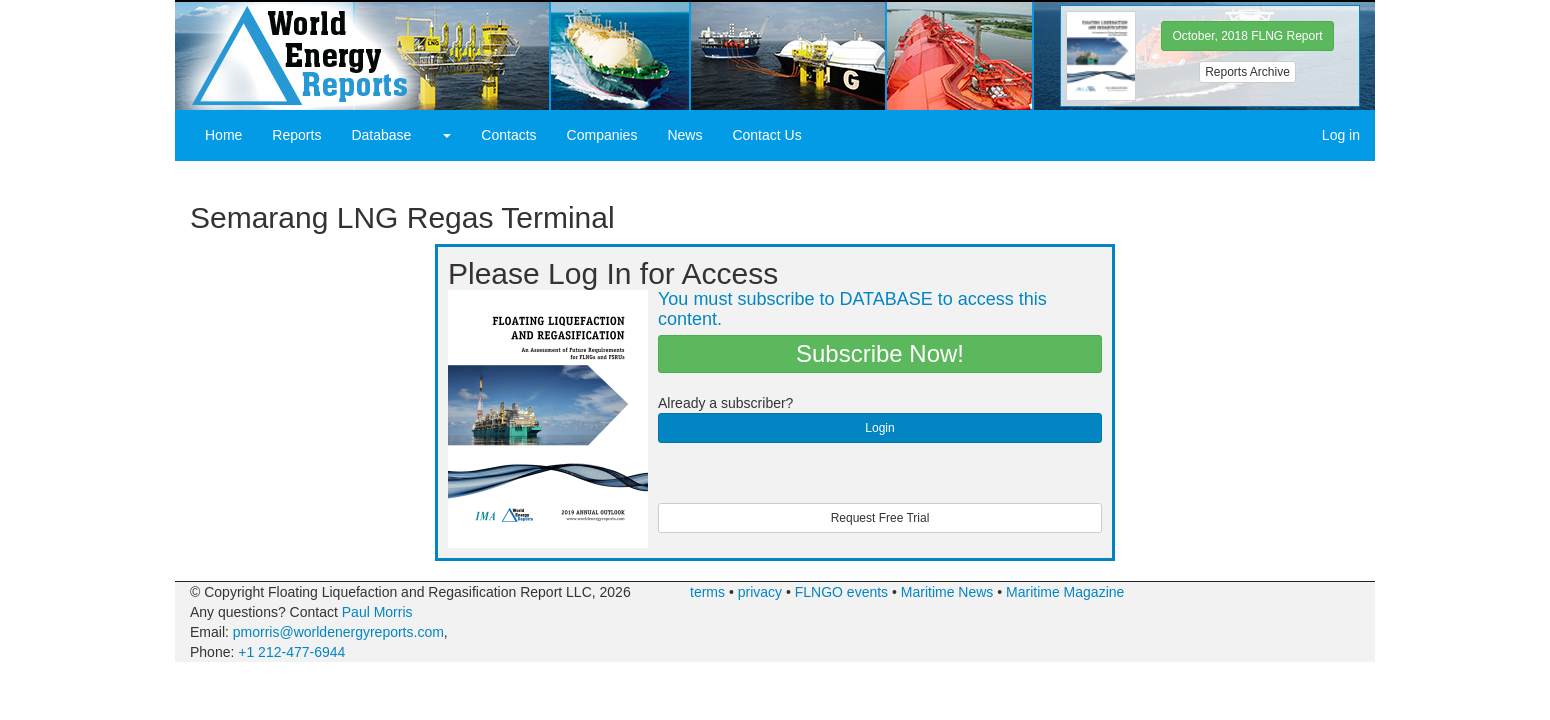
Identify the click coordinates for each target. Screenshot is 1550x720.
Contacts (508, 135)
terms (707, 592)
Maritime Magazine (1065, 592)
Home (223, 135)
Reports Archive (1247, 72)
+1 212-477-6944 (291, 652)
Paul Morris (377, 612)
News (684, 135)
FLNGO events (841, 592)
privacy (760, 592)
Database (381, 135)
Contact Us (766, 135)
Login (879, 428)
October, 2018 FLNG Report (1247, 36)
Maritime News (947, 592)
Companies (602, 135)
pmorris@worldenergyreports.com (338, 632)
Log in (1341, 135)
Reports (296, 135)
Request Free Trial (880, 518)
